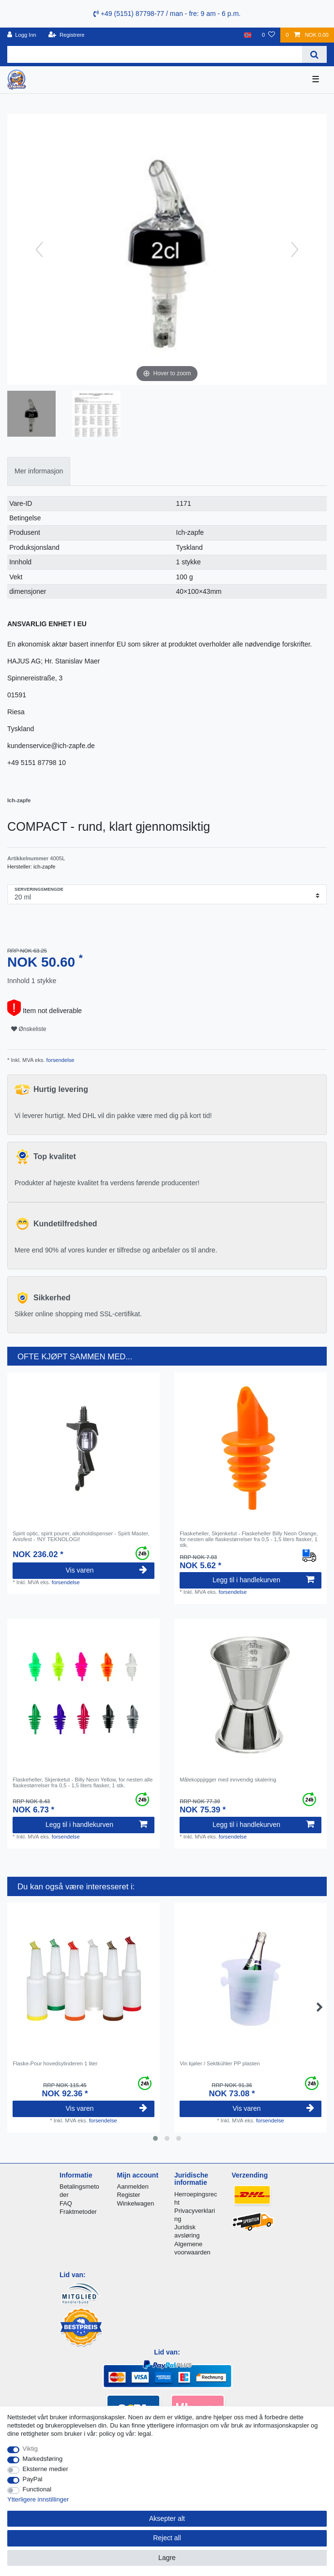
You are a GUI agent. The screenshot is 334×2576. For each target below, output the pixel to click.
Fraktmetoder (78, 2211)
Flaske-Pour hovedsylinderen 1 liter (55, 2063)
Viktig (30, 2448)
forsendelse (60, 1060)
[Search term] (154, 54)
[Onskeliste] (268, 35)
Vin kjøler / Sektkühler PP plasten (220, 2063)
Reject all (167, 2538)
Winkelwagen (135, 2203)
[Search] (314, 54)
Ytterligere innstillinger (38, 2499)
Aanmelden (133, 2186)
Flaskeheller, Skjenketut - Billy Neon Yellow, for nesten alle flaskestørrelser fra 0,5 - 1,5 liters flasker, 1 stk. (82, 1782)
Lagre (167, 2557)
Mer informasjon (39, 471)
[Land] (248, 35)
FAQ (66, 2203)
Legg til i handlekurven (263, 1580)
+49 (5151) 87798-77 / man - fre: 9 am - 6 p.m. (167, 13)
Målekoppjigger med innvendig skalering (228, 1779)
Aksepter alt (167, 2518)
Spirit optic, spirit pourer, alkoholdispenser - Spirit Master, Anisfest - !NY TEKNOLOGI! (81, 1536)
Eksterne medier (45, 2469)
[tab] (38, 471)
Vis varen (106, 1570)
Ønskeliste (28, 1029)
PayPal (33, 2479)
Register (128, 2194)
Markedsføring (43, 2458)
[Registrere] (66, 35)
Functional (37, 2489)
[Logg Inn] (22, 35)
